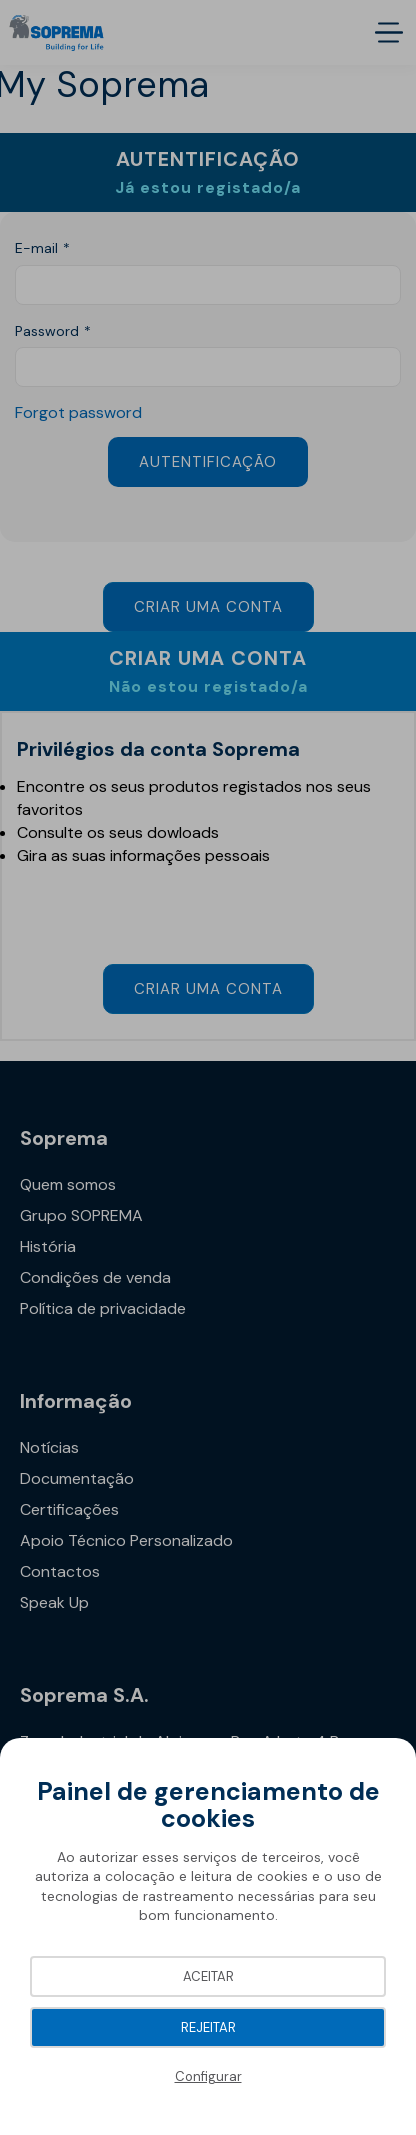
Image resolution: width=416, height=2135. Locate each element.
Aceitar (208, 1976)
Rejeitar (208, 2027)
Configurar (208, 2076)
